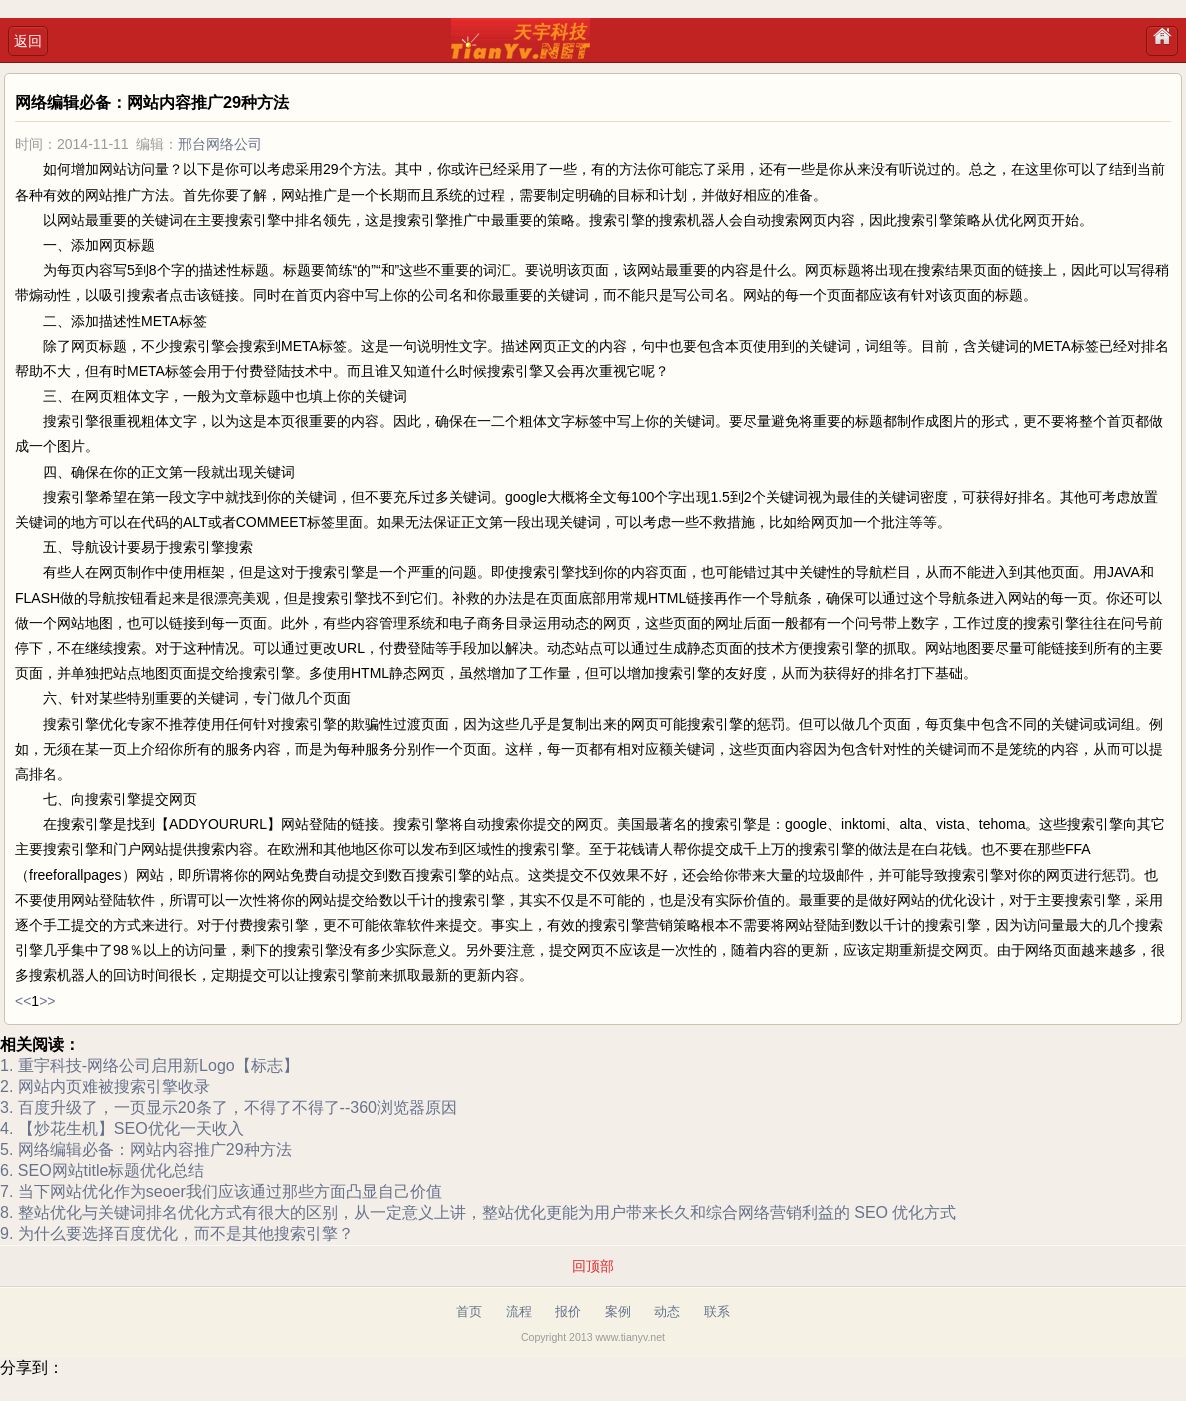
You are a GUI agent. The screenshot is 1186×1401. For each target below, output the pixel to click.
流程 (519, 1311)
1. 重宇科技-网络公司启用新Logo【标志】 (149, 1065)
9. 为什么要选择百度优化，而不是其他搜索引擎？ (177, 1233)
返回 (28, 41)
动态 (667, 1311)
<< (23, 1001)
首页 (469, 1311)
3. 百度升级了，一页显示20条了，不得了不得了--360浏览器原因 (228, 1107)
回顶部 (593, 1266)
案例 (618, 1311)
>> (47, 1001)
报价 (568, 1311)
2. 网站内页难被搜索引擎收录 (105, 1086)
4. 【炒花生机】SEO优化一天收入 (122, 1128)
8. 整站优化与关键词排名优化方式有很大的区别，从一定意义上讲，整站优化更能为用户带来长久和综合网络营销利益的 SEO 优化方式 (478, 1212)
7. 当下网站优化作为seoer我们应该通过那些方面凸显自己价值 (221, 1191)
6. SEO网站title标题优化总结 (102, 1170)
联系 (717, 1311)
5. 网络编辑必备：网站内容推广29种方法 (146, 1149)
